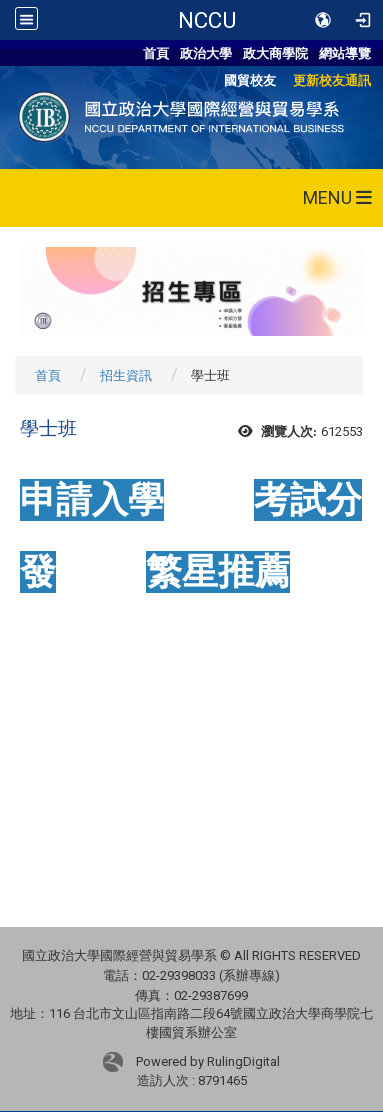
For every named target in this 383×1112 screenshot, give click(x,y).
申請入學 (92, 500)
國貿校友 (250, 80)
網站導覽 (345, 53)
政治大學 (206, 53)
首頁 (156, 53)
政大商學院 (275, 53)
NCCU (207, 20)
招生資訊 (126, 375)
